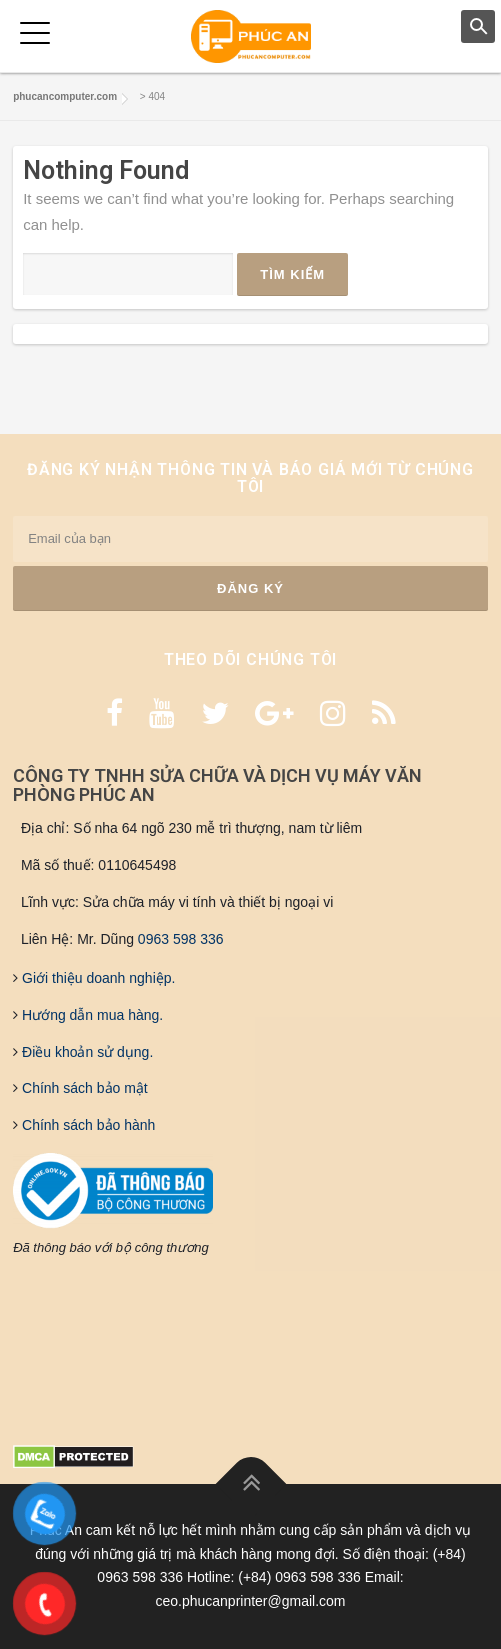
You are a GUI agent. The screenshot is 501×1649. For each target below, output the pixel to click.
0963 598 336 (181, 939)
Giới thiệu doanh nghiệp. (96, 978)
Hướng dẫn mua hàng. (90, 1015)
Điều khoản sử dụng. (85, 1052)
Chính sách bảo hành (86, 1125)
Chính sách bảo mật (83, 1088)
